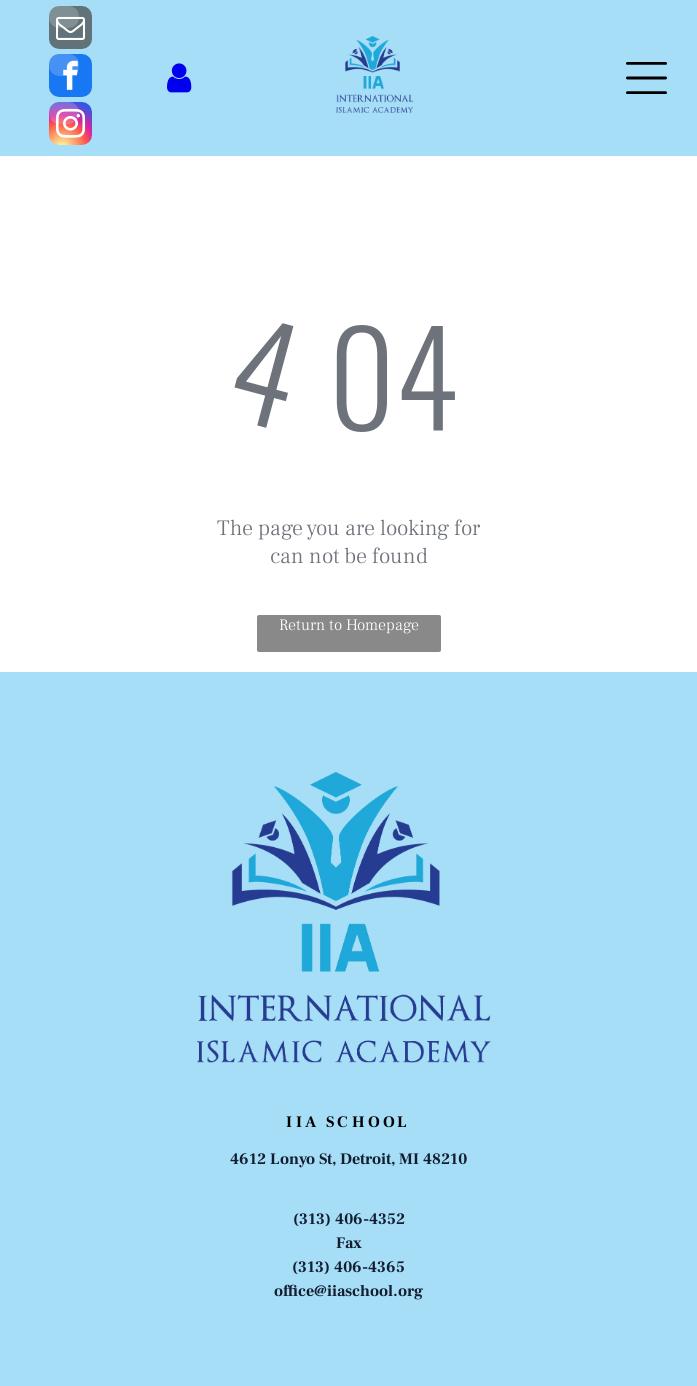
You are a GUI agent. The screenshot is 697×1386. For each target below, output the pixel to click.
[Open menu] (646, 78)
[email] (70, 30)
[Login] (179, 78)
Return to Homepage (349, 625)
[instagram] (70, 126)
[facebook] (70, 78)
